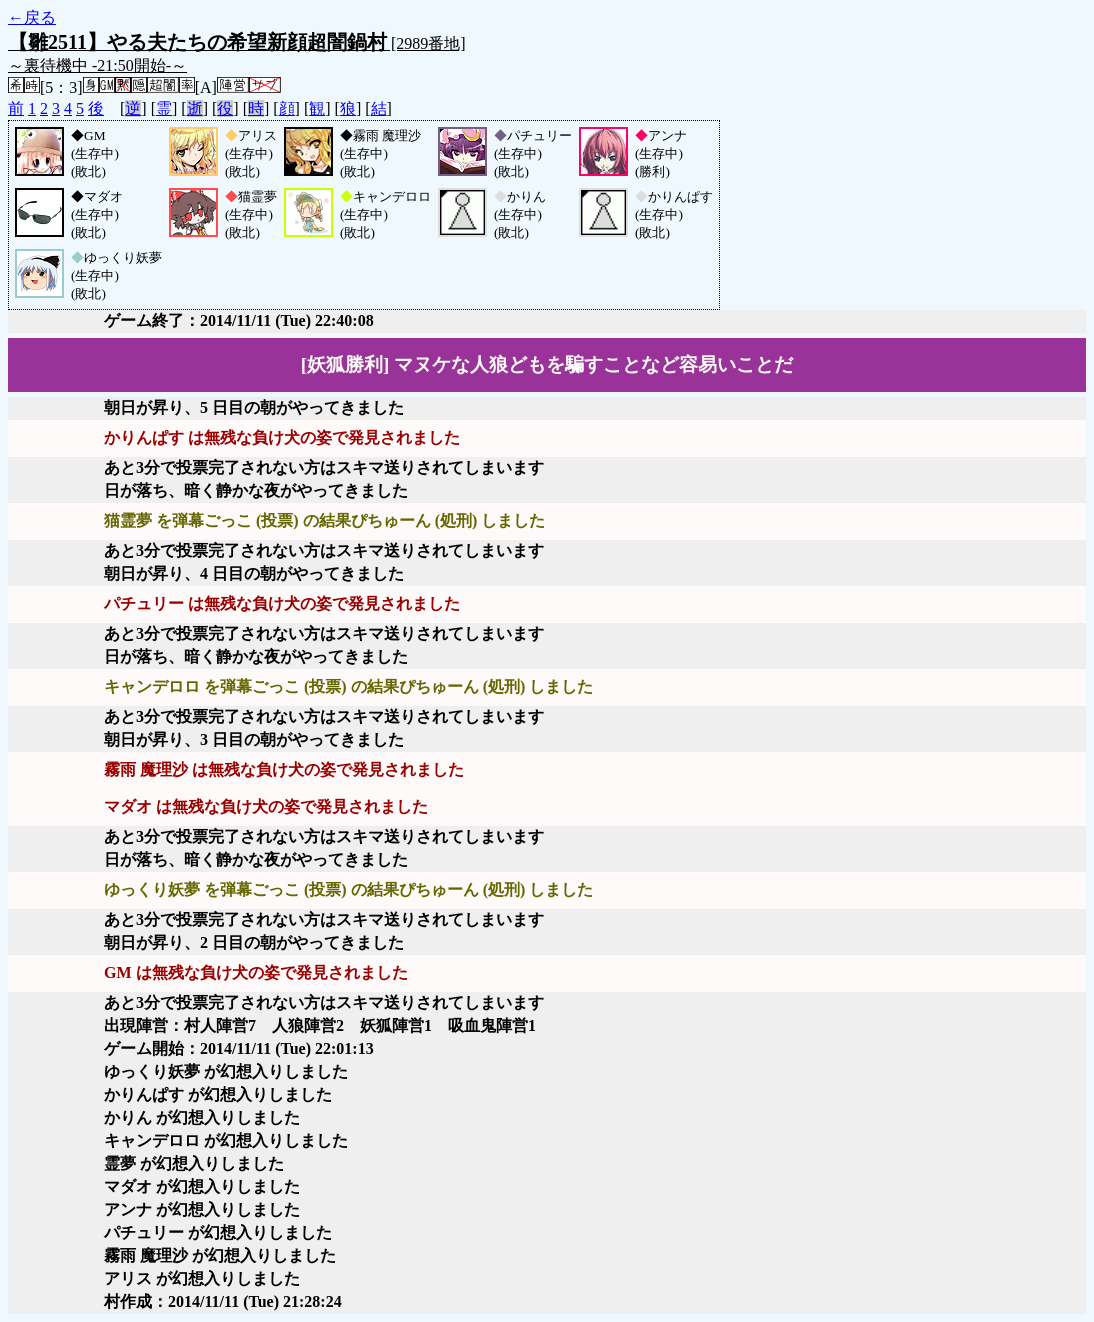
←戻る (32, 17)
